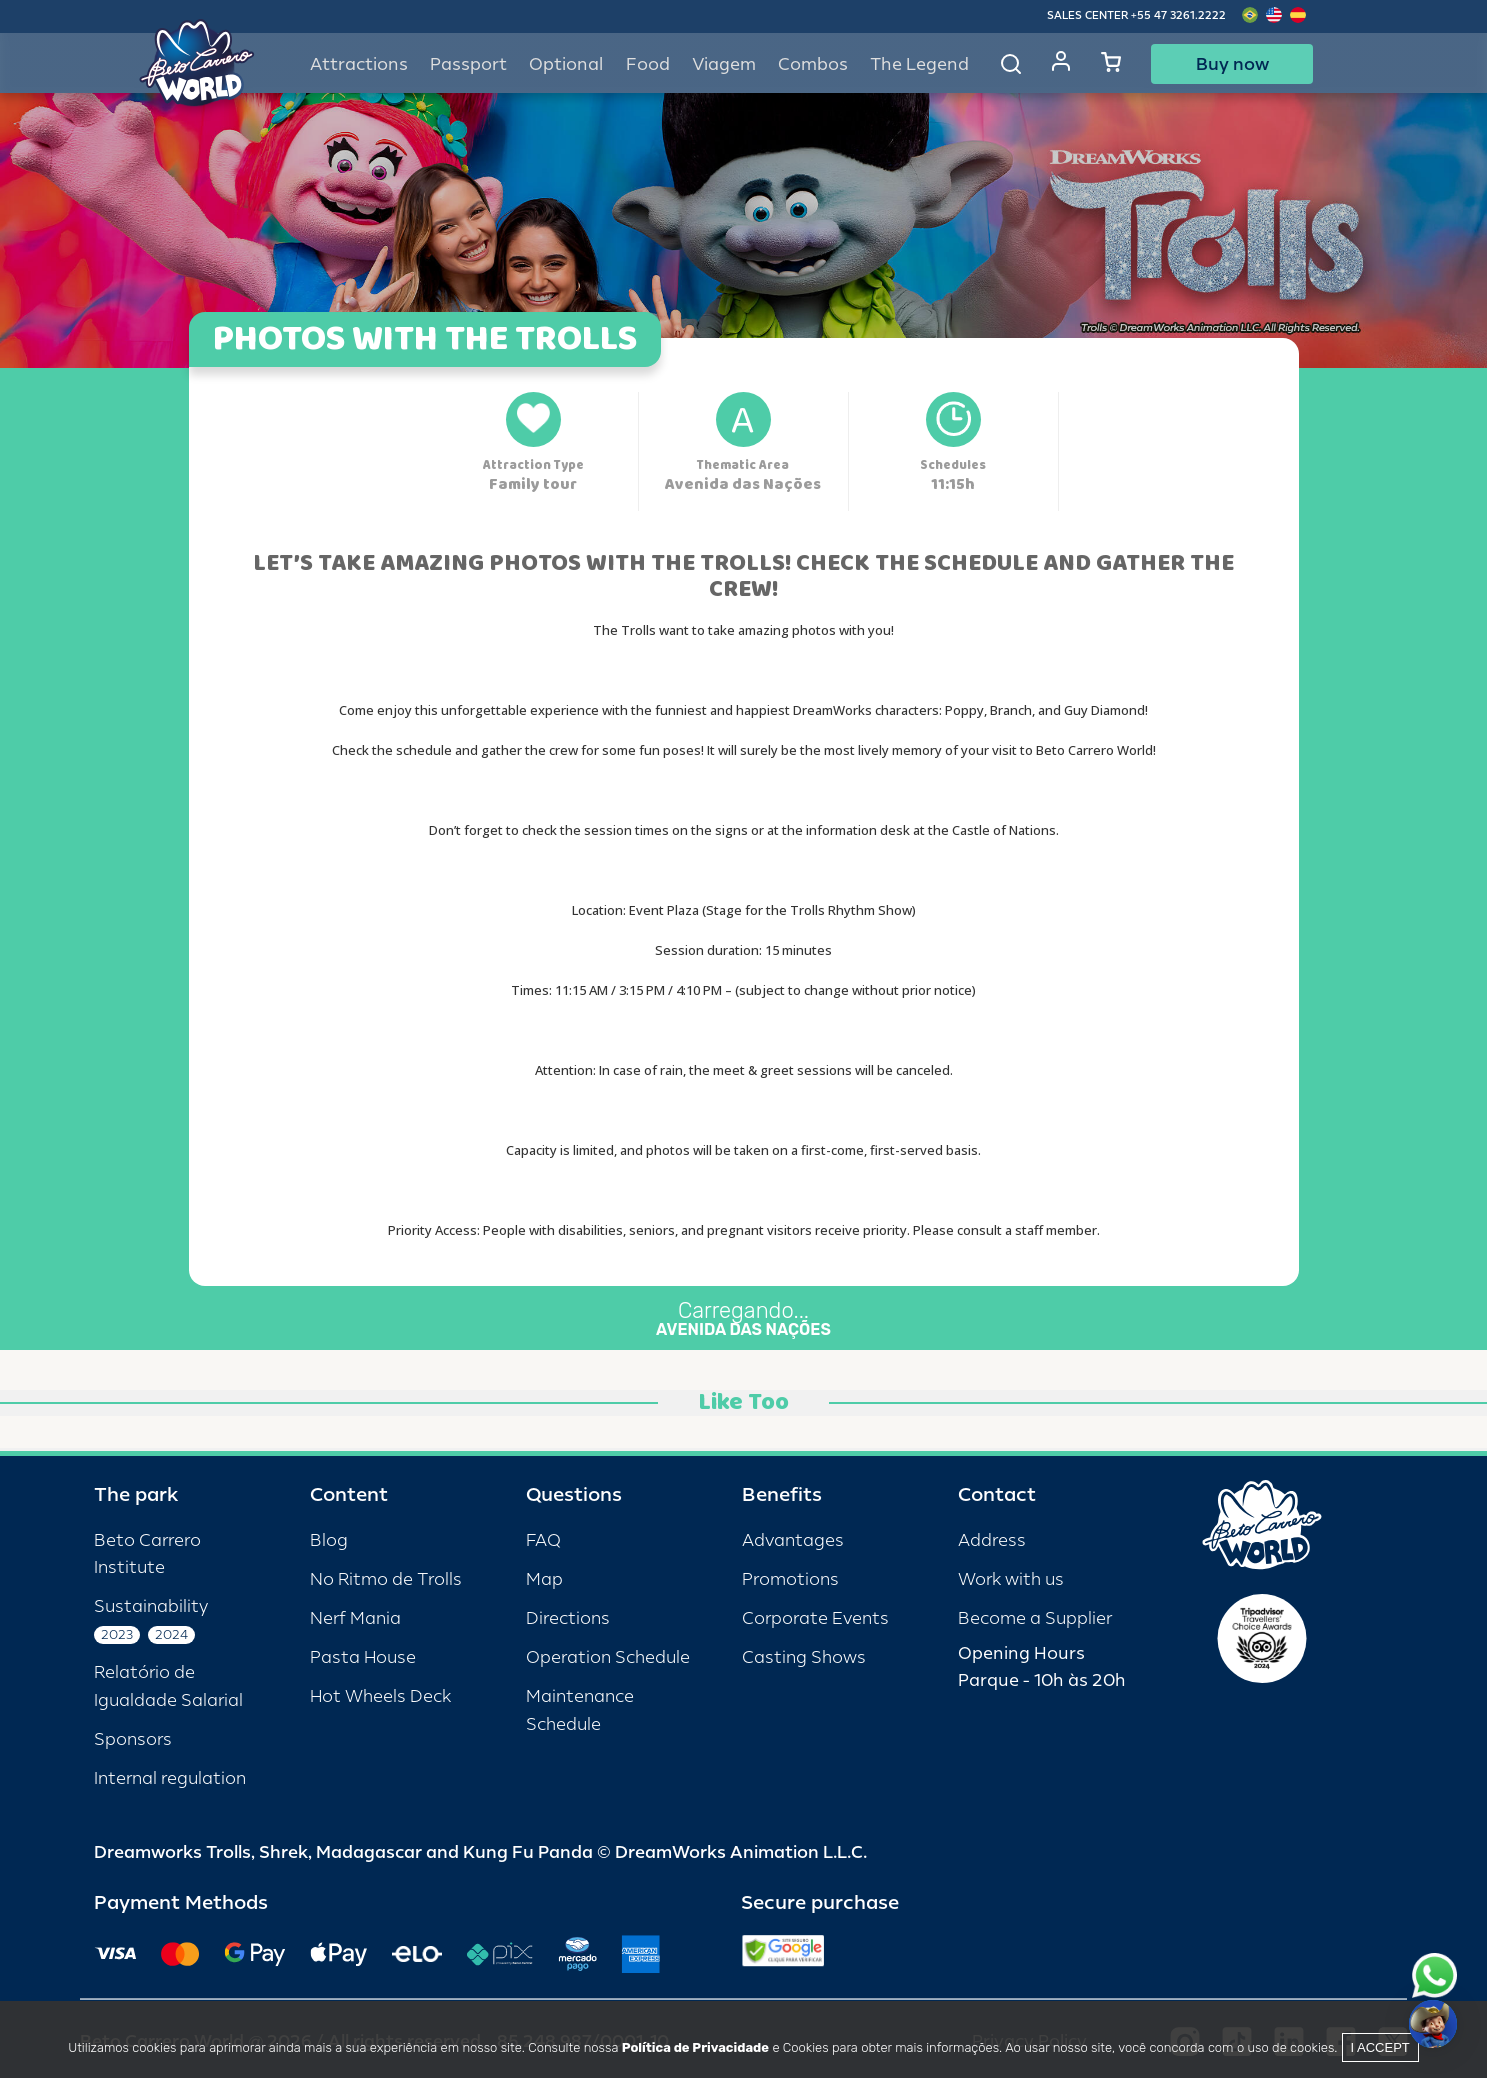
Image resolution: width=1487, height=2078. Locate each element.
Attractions (359, 64)
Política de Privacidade (695, 2047)
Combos (813, 64)
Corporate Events (815, 1618)
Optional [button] (566, 64)
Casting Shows (804, 1657)
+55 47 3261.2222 (1178, 15)
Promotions (790, 1579)
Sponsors (133, 1739)
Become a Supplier (1035, 1618)
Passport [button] (468, 64)
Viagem (724, 64)
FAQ (543, 1540)
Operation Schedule (608, 1657)
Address (992, 1540)
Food (648, 64)
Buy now (1232, 64)
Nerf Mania (355, 1618)
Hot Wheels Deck (380, 1696)
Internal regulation (170, 1778)
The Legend (919, 64)
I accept (1380, 2047)
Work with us (1011, 1579)
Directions (568, 1618)
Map (544, 1579)
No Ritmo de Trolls (386, 1579)
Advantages (793, 1540)
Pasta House (363, 1657)
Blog (329, 1540)
